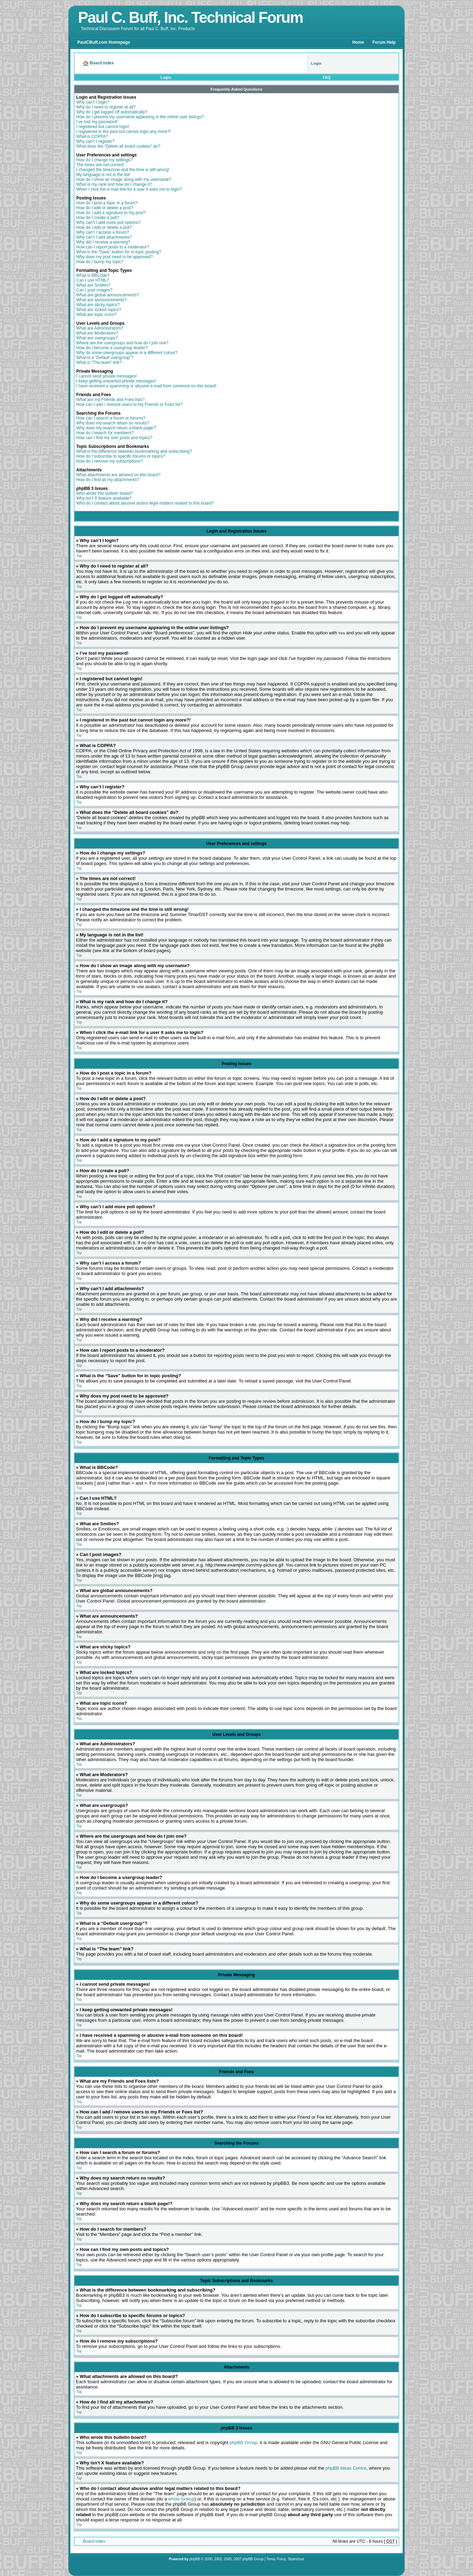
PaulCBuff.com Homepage (103, 42)
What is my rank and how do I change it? (114, 184)
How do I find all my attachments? (107, 479)
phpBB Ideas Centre (345, 2468)
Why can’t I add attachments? (104, 237)
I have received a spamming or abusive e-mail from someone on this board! (146, 385)
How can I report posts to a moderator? (112, 247)
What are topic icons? (96, 314)
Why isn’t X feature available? (104, 498)
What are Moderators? (97, 333)
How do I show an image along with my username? (123, 179)
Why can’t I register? (95, 141)
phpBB (195, 2559)
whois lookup (181, 2498)
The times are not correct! (100, 164)
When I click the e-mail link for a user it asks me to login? (129, 189)
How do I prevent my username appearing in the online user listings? (140, 116)
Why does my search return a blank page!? (116, 427)
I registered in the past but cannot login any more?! (123, 131)
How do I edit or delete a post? (104, 207)
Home (358, 42)
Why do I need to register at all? (105, 107)
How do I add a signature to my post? (111, 212)
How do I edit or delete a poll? (104, 227)
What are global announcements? (107, 295)
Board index (94, 2541)
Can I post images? (94, 290)
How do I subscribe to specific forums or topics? (120, 456)
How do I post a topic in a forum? (106, 202)
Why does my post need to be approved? (114, 256)
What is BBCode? (93, 275)
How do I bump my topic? (99, 261)
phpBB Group (243, 2442)
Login (166, 77)
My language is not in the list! (103, 174)
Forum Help (384, 42)
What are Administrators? (99, 328)
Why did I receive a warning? (103, 242)
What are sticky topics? (97, 304)
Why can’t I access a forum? (102, 232)
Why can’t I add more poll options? (108, 222)
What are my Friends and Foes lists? (110, 399)
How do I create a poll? (97, 217)
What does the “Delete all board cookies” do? (118, 146)
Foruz (281, 2559)
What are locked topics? (98, 309)
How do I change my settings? (104, 159)
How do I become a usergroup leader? (112, 347)
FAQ (327, 77)
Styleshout (296, 2559)
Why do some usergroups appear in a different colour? (126, 352)
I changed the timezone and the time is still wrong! (122, 169)
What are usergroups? (97, 338)
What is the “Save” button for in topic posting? (118, 251)
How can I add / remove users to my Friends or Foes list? (129, 404)
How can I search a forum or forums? (110, 418)
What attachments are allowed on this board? (118, 474)
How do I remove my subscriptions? (109, 461)
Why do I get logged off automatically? (111, 112)
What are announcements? (101, 299)
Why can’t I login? (93, 102)
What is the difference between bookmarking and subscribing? (134, 451)
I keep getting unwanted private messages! (116, 381)
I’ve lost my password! (97, 121)
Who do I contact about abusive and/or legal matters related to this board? (145, 503)
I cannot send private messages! (106, 376)
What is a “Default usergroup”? (104, 357)
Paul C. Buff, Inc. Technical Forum (190, 17)
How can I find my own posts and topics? (114, 437)
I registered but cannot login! (102, 126)
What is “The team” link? (99, 362)
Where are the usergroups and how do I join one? (122, 342)
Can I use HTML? (92, 280)
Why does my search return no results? (112, 423)
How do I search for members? (105, 432)
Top (79, 556)
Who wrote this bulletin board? (104, 493)
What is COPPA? (92, 136)
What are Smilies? (93, 285)
